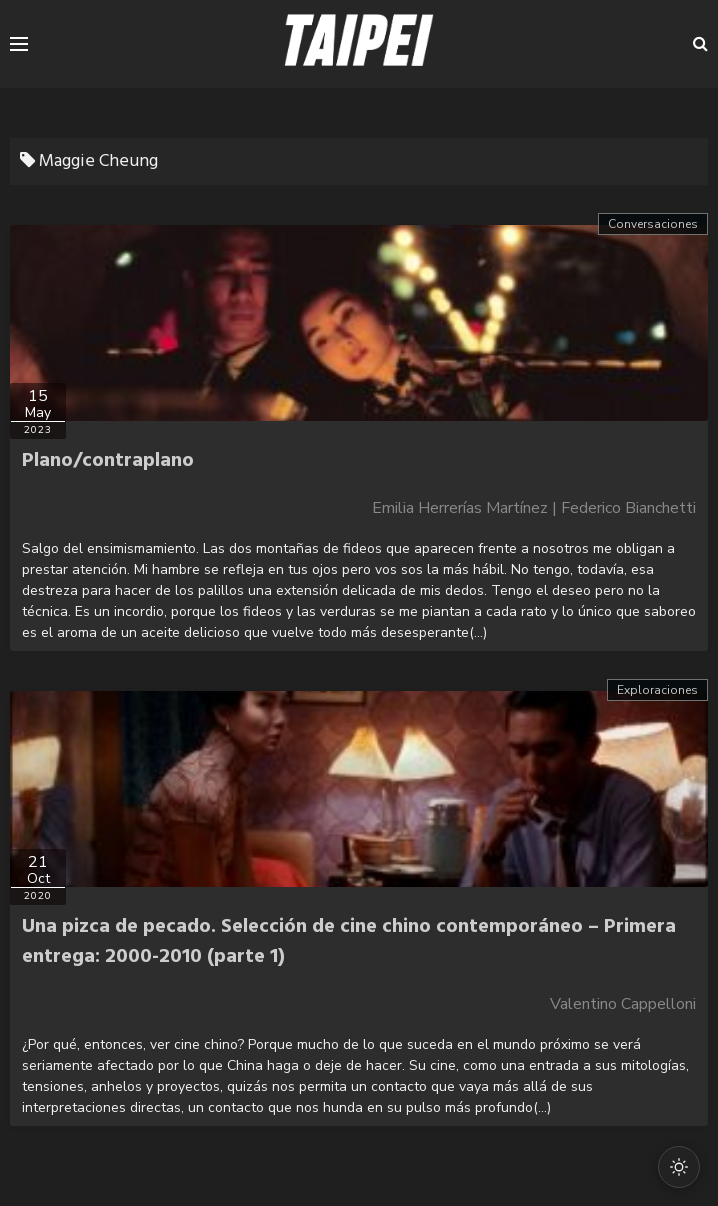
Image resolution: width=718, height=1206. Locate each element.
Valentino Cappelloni (623, 1004)
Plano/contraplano (108, 461)
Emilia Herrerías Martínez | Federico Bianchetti (534, 508)
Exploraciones (657, 690)
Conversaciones (653, 224)
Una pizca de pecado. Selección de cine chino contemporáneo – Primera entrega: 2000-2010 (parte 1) (349, 942)
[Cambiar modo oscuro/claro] (679, 1167)
